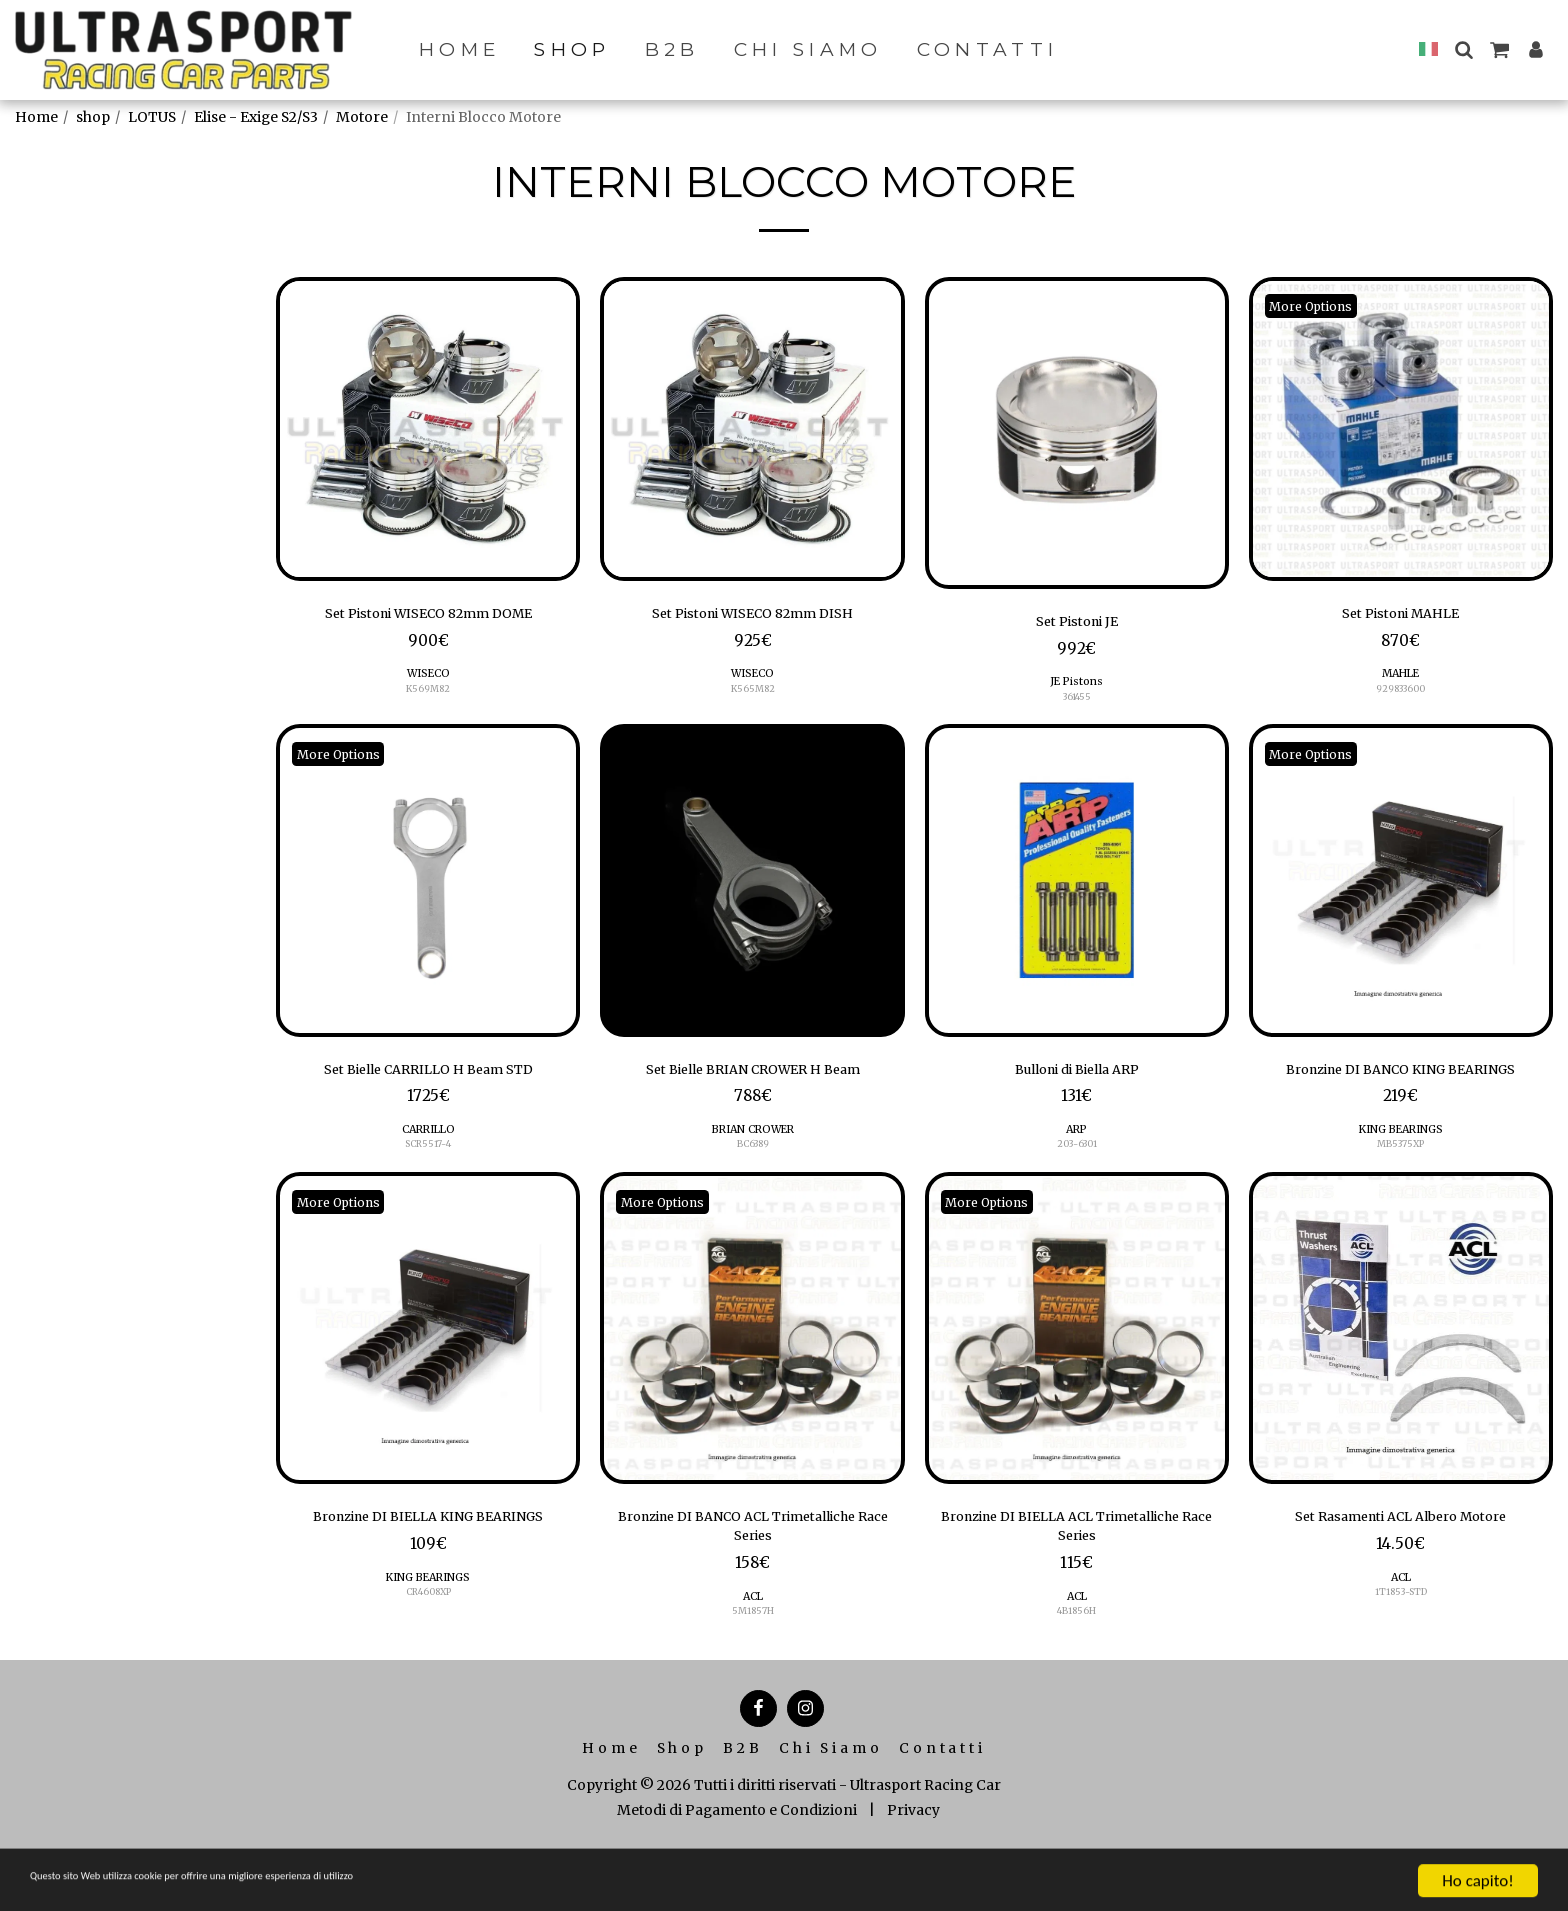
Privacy (913, 1865)
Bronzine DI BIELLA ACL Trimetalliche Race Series (1077, 1574)
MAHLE (1400, 680)
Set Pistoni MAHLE (1401, 617)
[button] (1463, 49)
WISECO (428, 680)
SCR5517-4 (428, 1158)
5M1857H (753, 1665)
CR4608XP (428, 1665)
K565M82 (752, 695)
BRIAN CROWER (753, 1143)
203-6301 (1077, 1158)
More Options (1321, 306)
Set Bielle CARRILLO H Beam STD (428, 1080)
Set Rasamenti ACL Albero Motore (1400, 1561)
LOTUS (152, 117)
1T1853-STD (1401, 1639)
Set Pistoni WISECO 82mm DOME (428, 617)
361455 (1076, 703)
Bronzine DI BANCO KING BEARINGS (1401, 1093)
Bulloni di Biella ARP (1076, 1080)
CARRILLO (428, 1143)
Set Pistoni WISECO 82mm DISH (753, 617)
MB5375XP (1400, 1184)
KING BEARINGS (1401, 1169)
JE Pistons (1076, 688)
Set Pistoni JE (1076, 625)
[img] (428, 429)
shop (93, 117)
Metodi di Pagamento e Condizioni (737, 1865)
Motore (362, 117)
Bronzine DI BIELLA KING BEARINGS (428, 1574)
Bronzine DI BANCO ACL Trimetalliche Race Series (753, 1574)
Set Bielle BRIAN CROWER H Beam (753, 1080)
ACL (752, 1650)
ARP (1077, 1143)
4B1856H (1076, 1665)
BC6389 (753, 1158)
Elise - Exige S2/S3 (256, 117)
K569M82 (428, 695)
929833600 (1401, 695)
